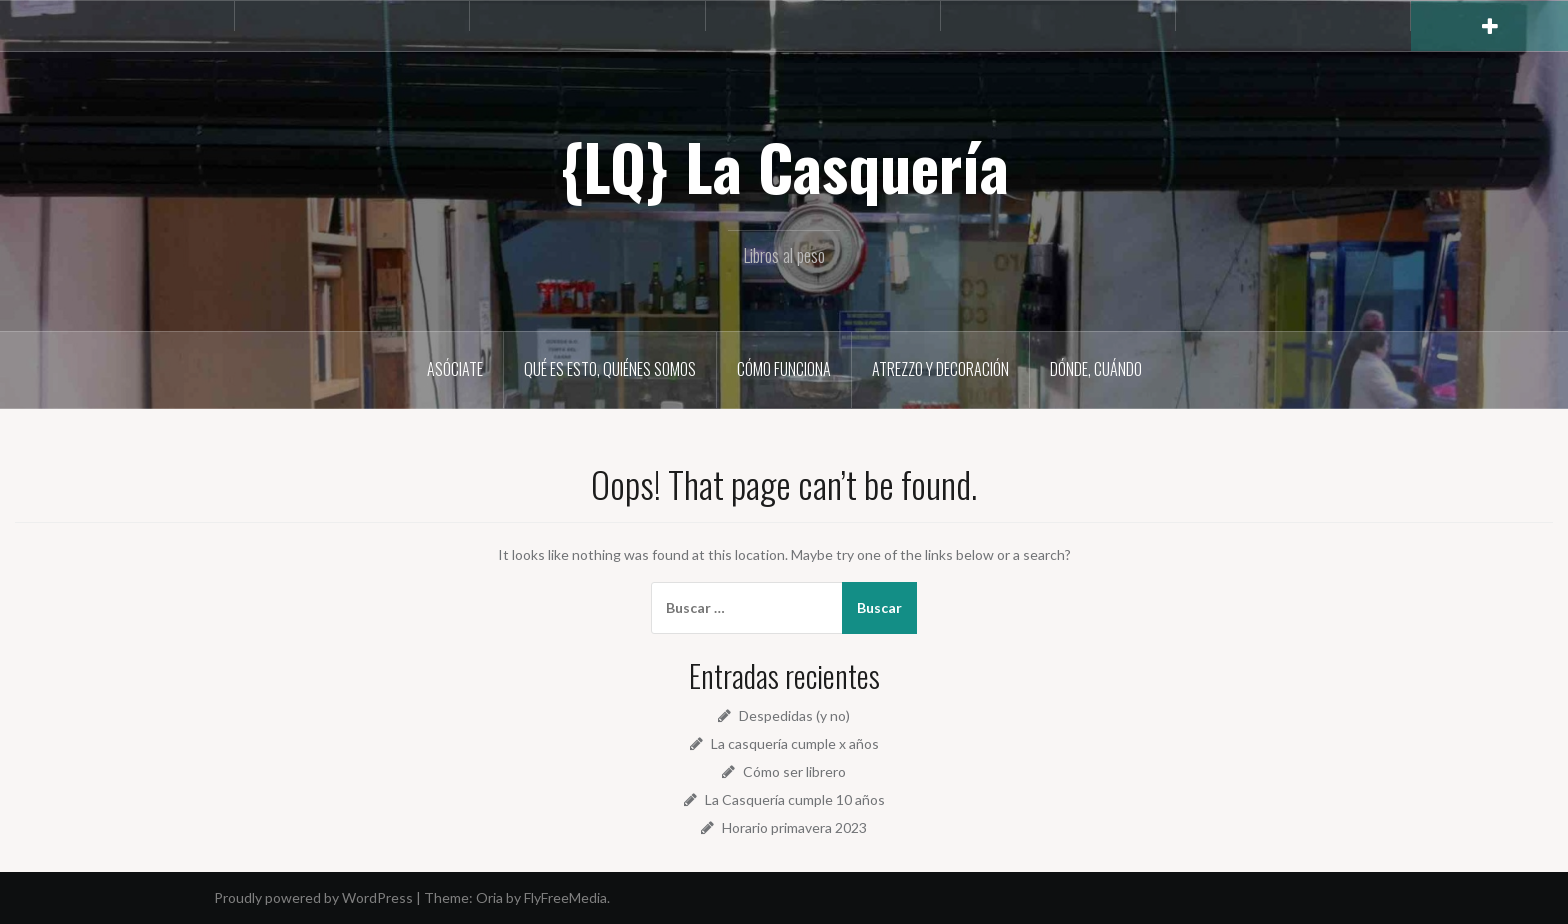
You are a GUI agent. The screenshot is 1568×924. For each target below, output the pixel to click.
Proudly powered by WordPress (313, 897)
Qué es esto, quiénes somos (610, 369)
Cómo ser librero (794, 771)
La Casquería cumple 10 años (795, 799)
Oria (489, 897)
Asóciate (455, 369)
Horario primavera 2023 (794, 827)
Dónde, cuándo (1096, 369)
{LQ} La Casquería (784, 166)
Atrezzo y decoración (940, 369)
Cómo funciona (784, 369)
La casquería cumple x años (795, 743)
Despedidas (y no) (794, 715)
